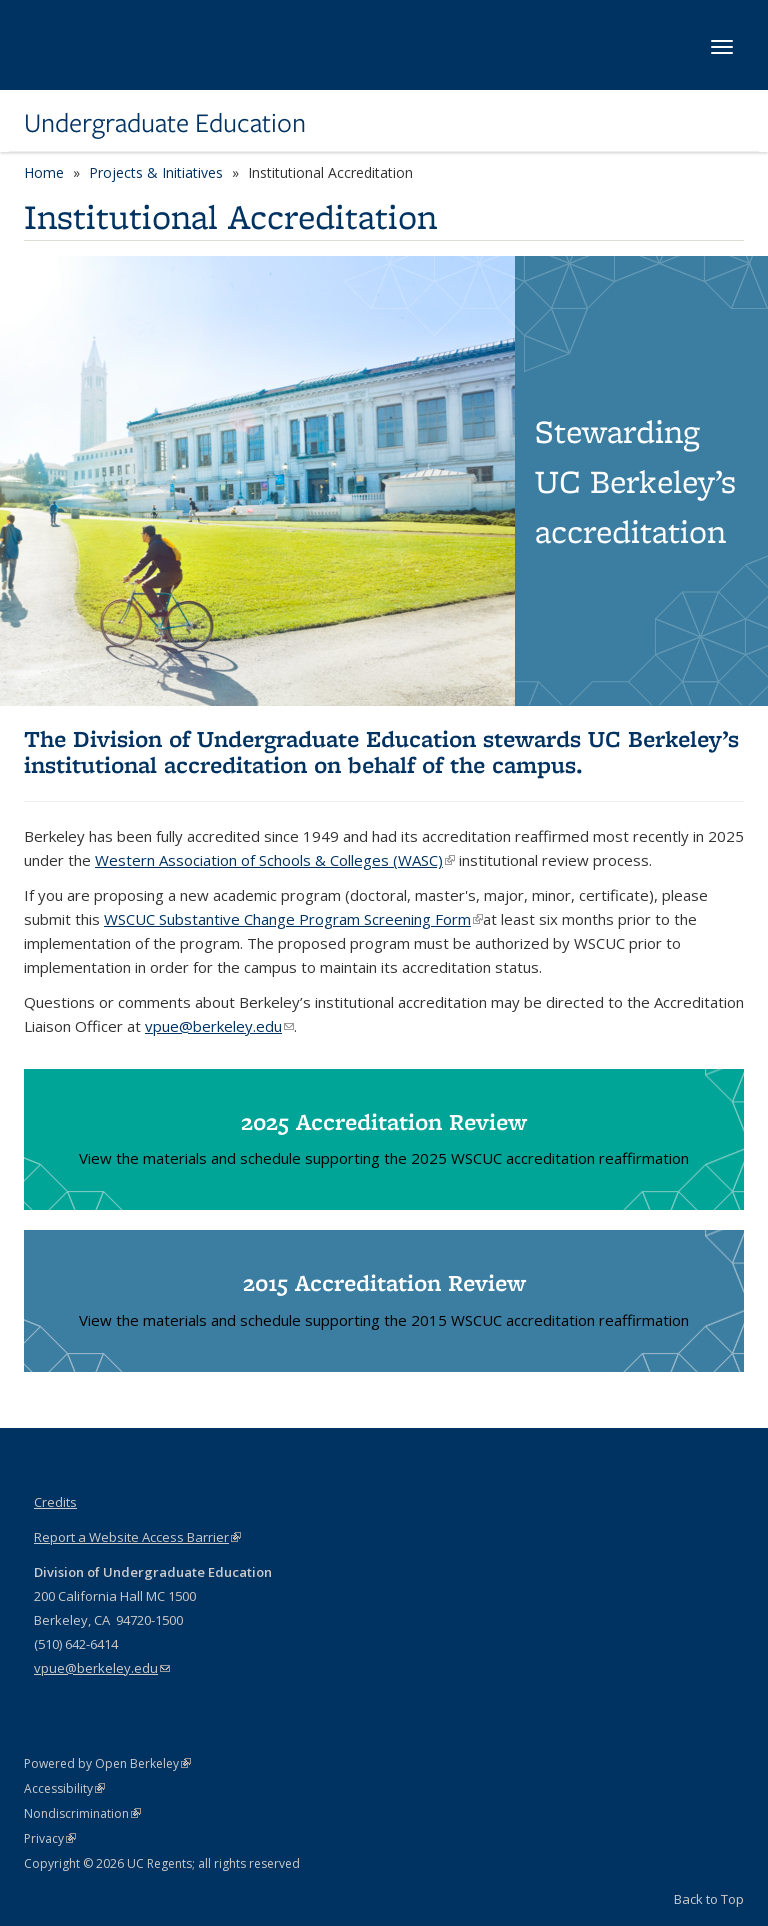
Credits (55, 1502)
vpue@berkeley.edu (102, 1668)
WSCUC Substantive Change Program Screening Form (293, 919)
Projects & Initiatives (156, 172)
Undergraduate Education (165, 123)
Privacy (50, 1838)
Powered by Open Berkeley (107, 1763)
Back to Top (709, 1899)
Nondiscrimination (82, 1813)
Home (44, 172)
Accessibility (64, 1788)
